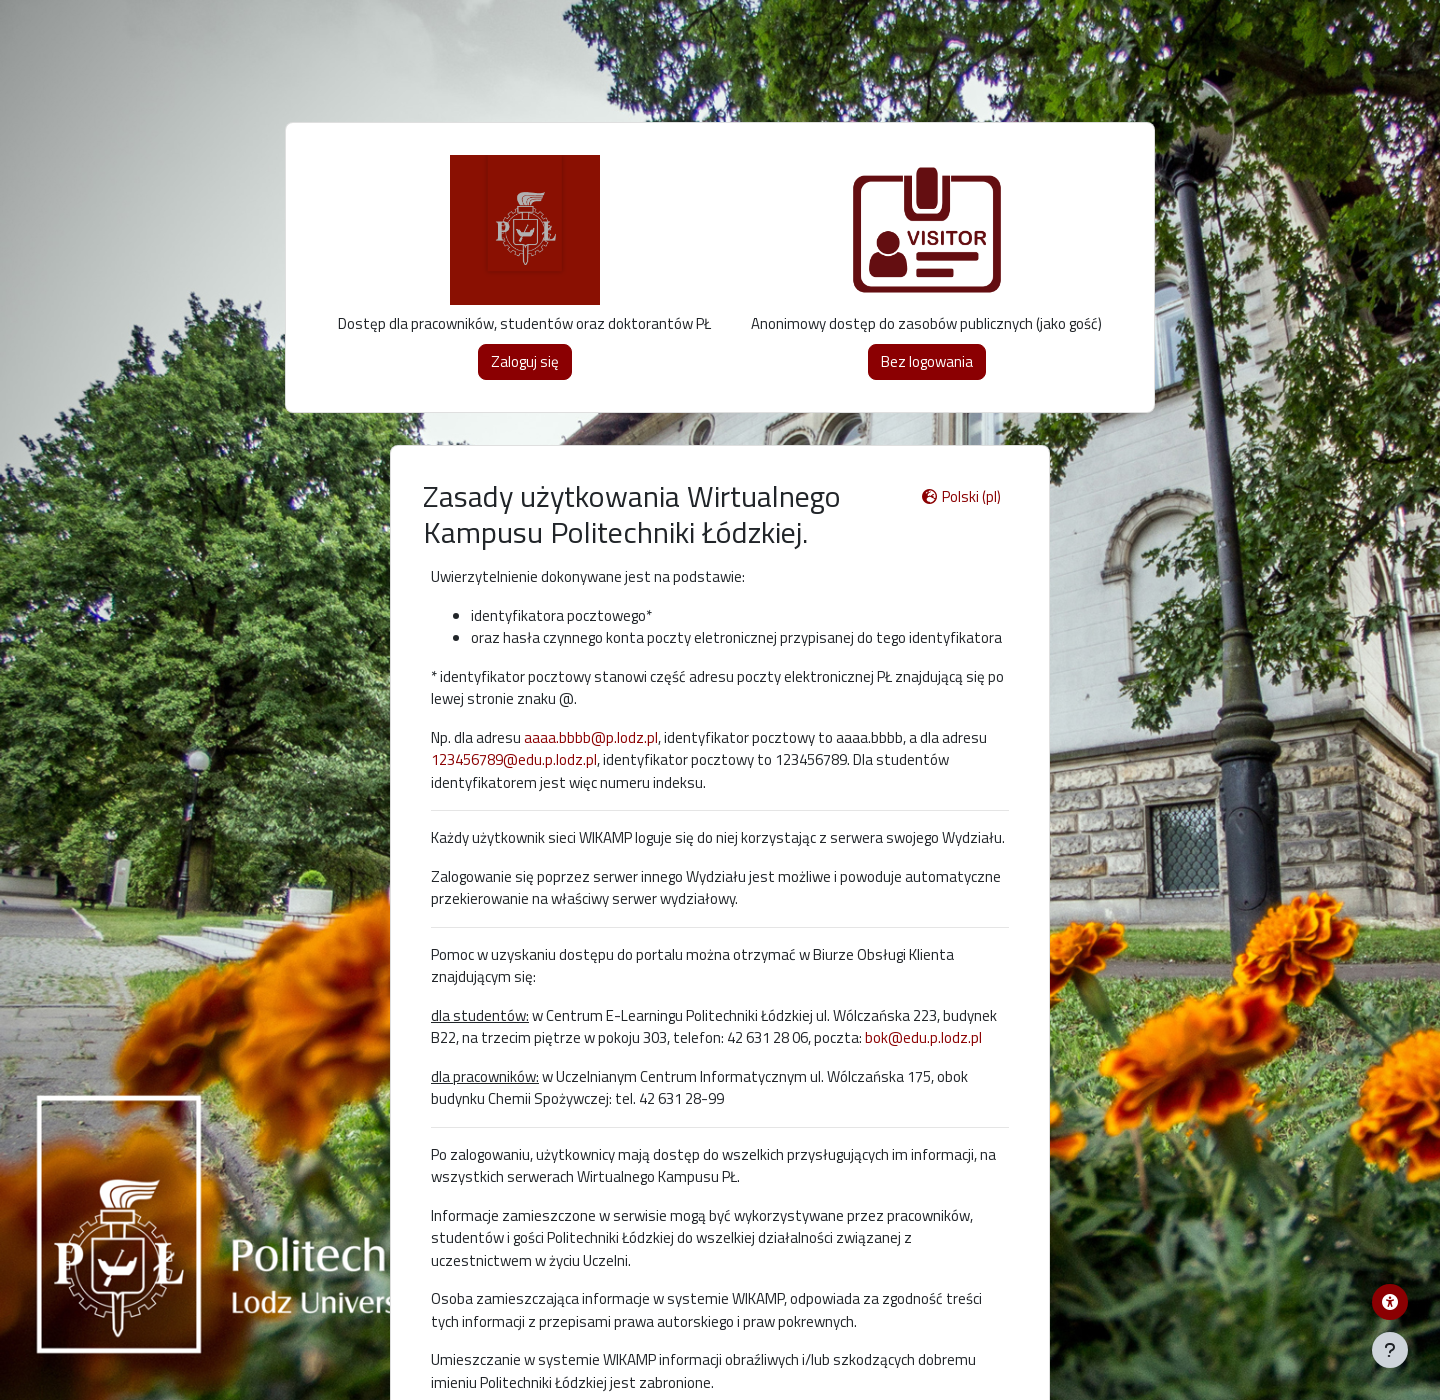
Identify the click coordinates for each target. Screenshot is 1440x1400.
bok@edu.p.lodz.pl (923, 1037)
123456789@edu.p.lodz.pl (514, 759)
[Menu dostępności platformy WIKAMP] (1390, 1302)
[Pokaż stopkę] (1390, 1350)
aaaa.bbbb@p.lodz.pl (591, 737)
